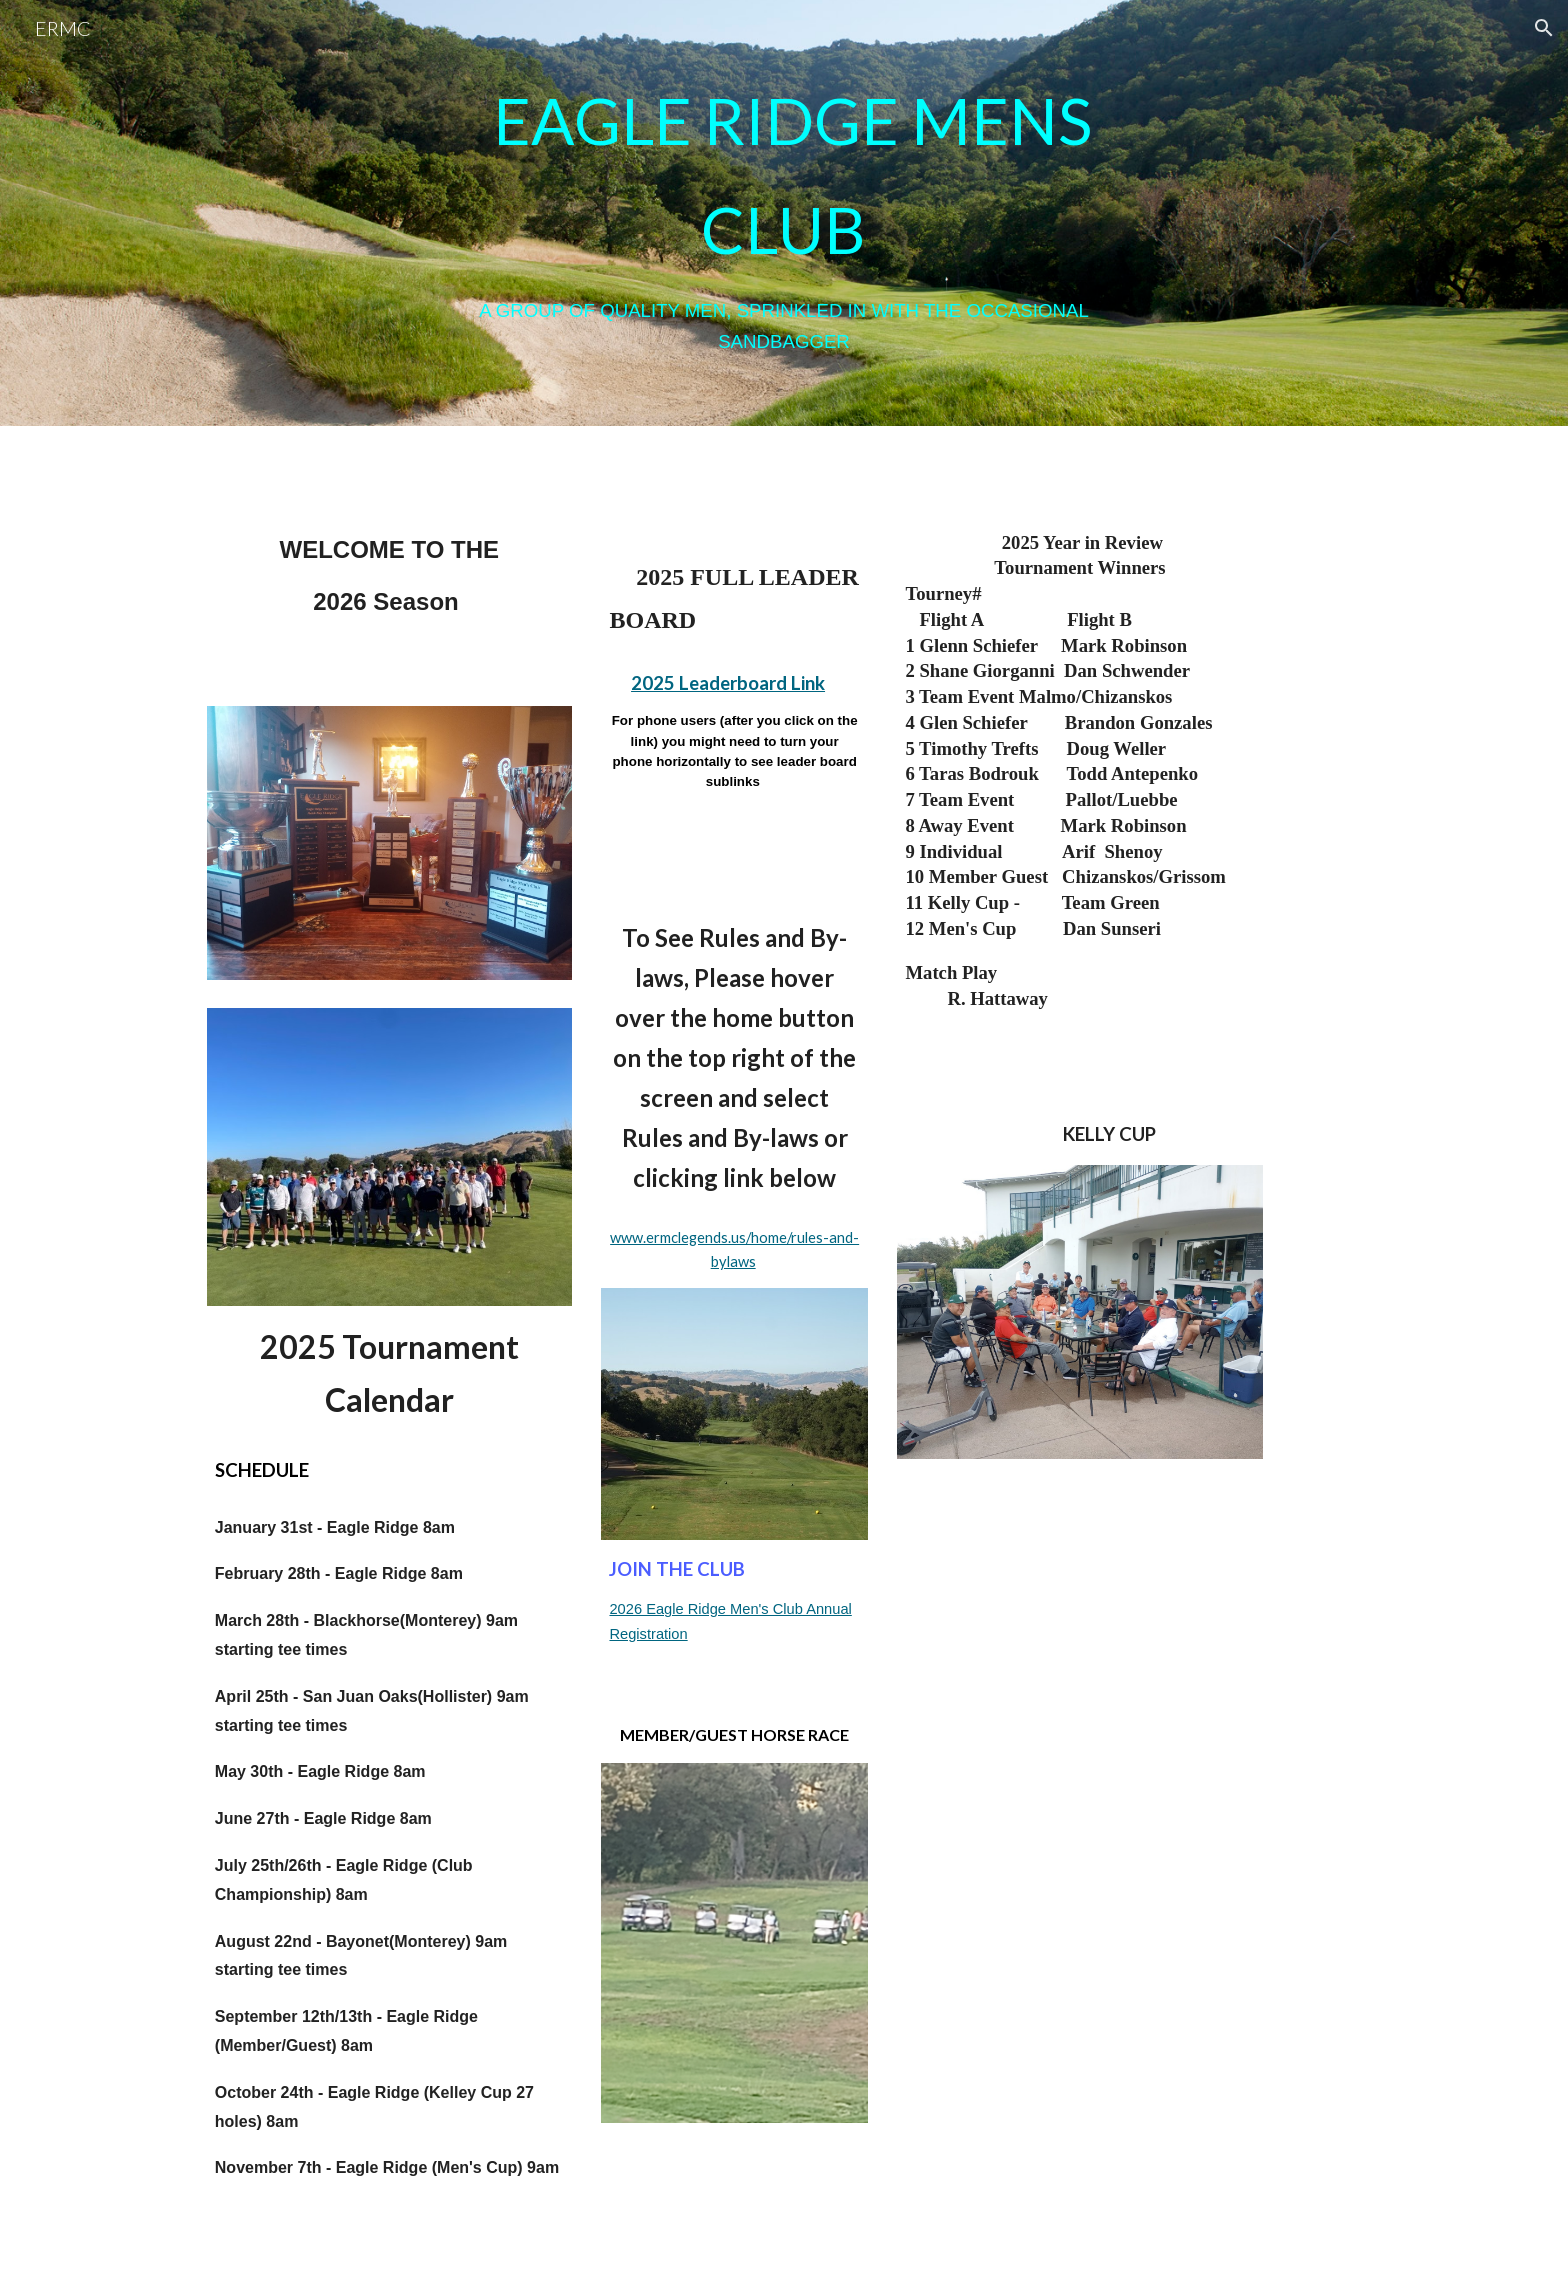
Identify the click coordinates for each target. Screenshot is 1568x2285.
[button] (1544, 28)
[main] (784, 213)
